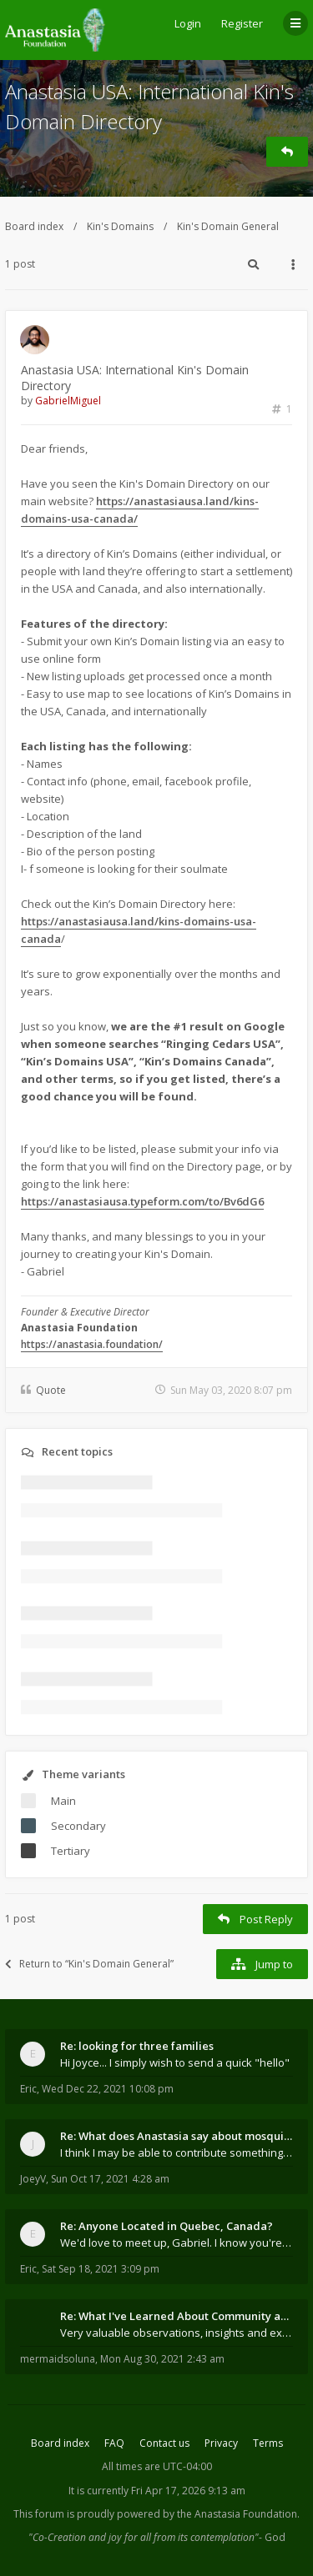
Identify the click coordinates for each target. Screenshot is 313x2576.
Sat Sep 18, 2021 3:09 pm (100, 2269)
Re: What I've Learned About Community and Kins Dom (176, 2315)
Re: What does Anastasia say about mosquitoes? (176, 2135)
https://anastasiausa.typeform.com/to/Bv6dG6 (142, 1201)
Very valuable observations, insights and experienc (176, 2332)
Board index (34, 226)
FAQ (114, 2443)
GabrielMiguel (68, 400)
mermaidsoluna (57, 2359)
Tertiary (70, 1850)
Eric (28, 2089)
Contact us (164, 2443)
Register (242, 23)
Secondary (78, 1825)
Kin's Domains (120, 226)
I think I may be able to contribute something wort (176, 2152)
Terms (268, 2443)
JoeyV (33, 2179)
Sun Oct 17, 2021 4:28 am (110, 2179)
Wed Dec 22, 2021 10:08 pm (108, 2089)
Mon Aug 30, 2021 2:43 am (162, 2359)
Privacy (221, 2443)
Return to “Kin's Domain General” (89, 1964)
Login (187, 23)
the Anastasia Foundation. (238, 2514)
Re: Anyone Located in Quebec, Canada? (166, 2225)
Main (63, 1800)
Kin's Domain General (228, 226)
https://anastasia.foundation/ (92, 1344)
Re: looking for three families (137, 2045)
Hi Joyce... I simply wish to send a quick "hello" (175, 2062)
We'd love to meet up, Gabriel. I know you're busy (176, 2242)
